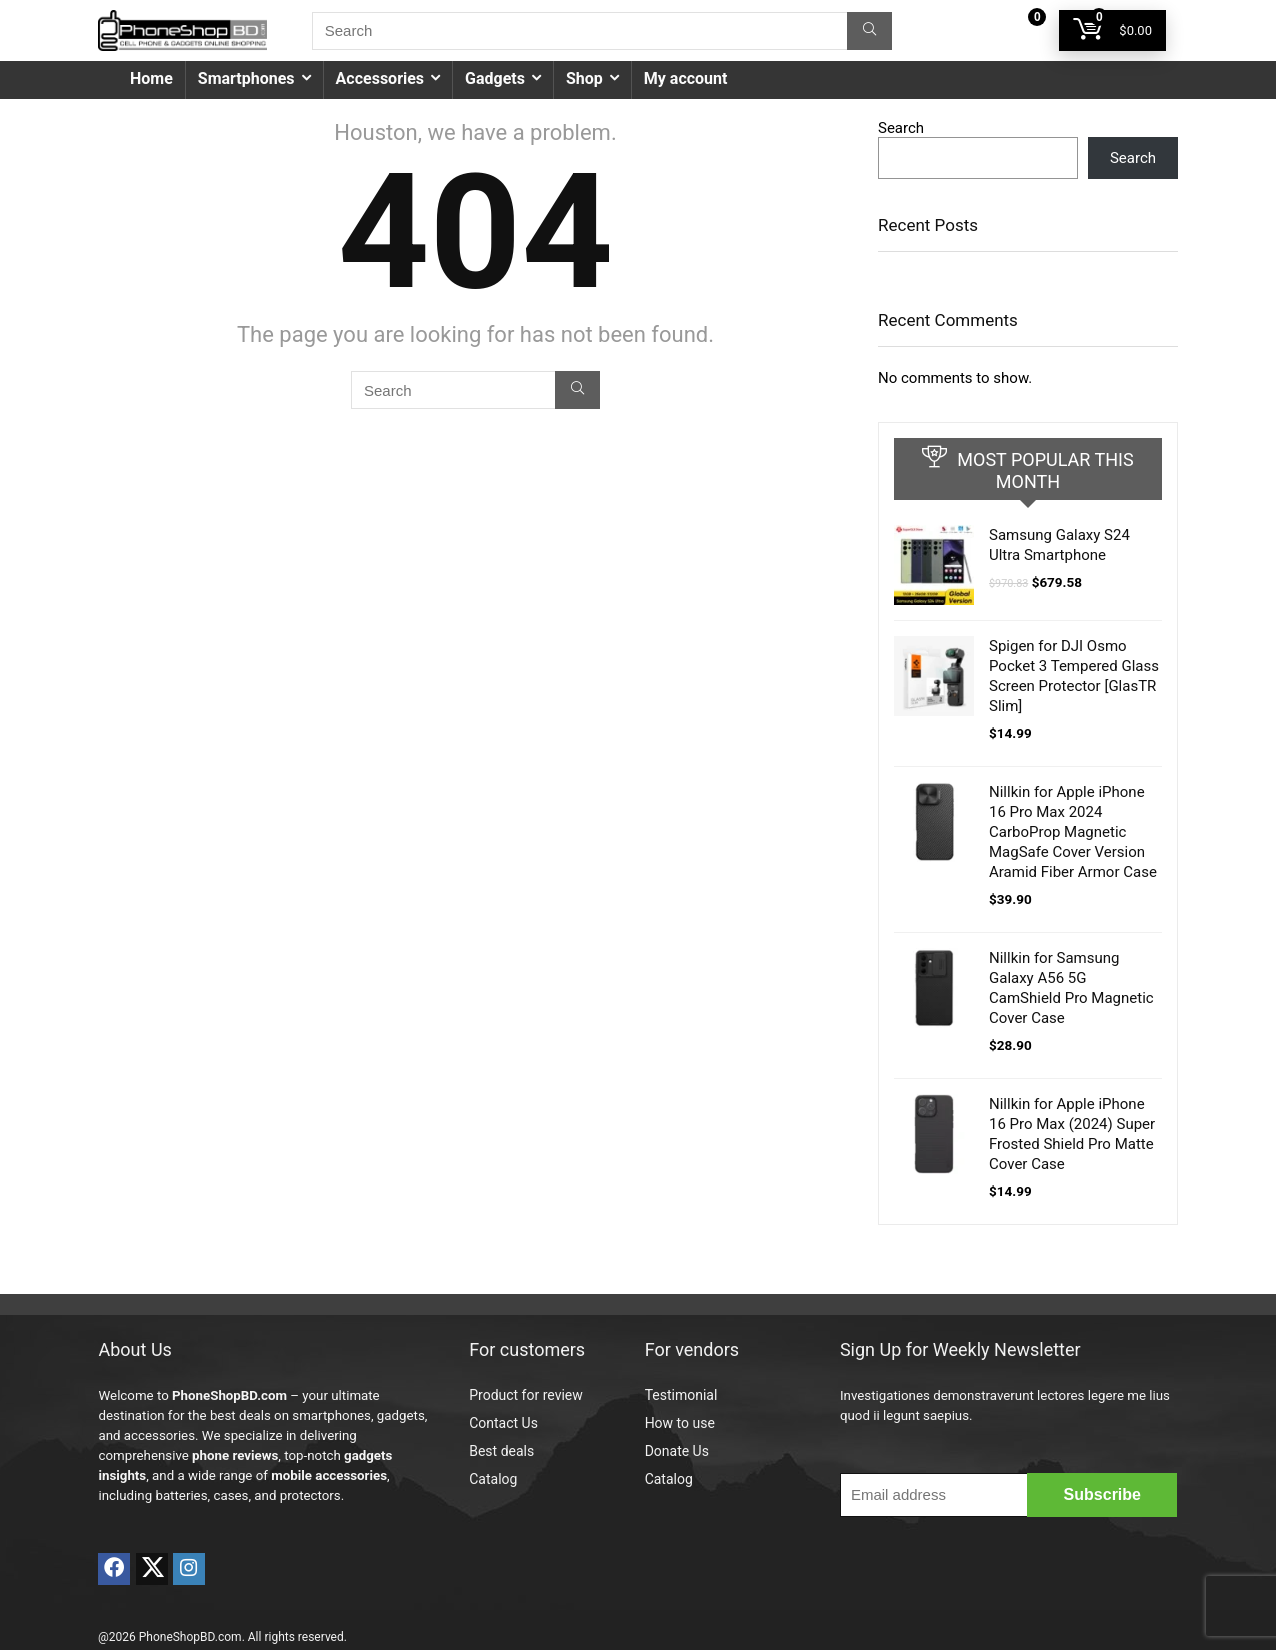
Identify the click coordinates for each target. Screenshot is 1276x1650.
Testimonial (681, 1395)
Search (901, 128)
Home (151, 78)
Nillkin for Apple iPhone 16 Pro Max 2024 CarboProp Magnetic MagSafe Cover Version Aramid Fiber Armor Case (1073, 832)
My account (686, 78)
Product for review (526, 1395)
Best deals (501, 1451)
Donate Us (677, 1451)
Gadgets (495, 78)
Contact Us (503, 1423)
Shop (584, 78)
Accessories (380, 78)
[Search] (869, 31)
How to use (680, 1423)
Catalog (493, 1479)
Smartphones (246, 78)
